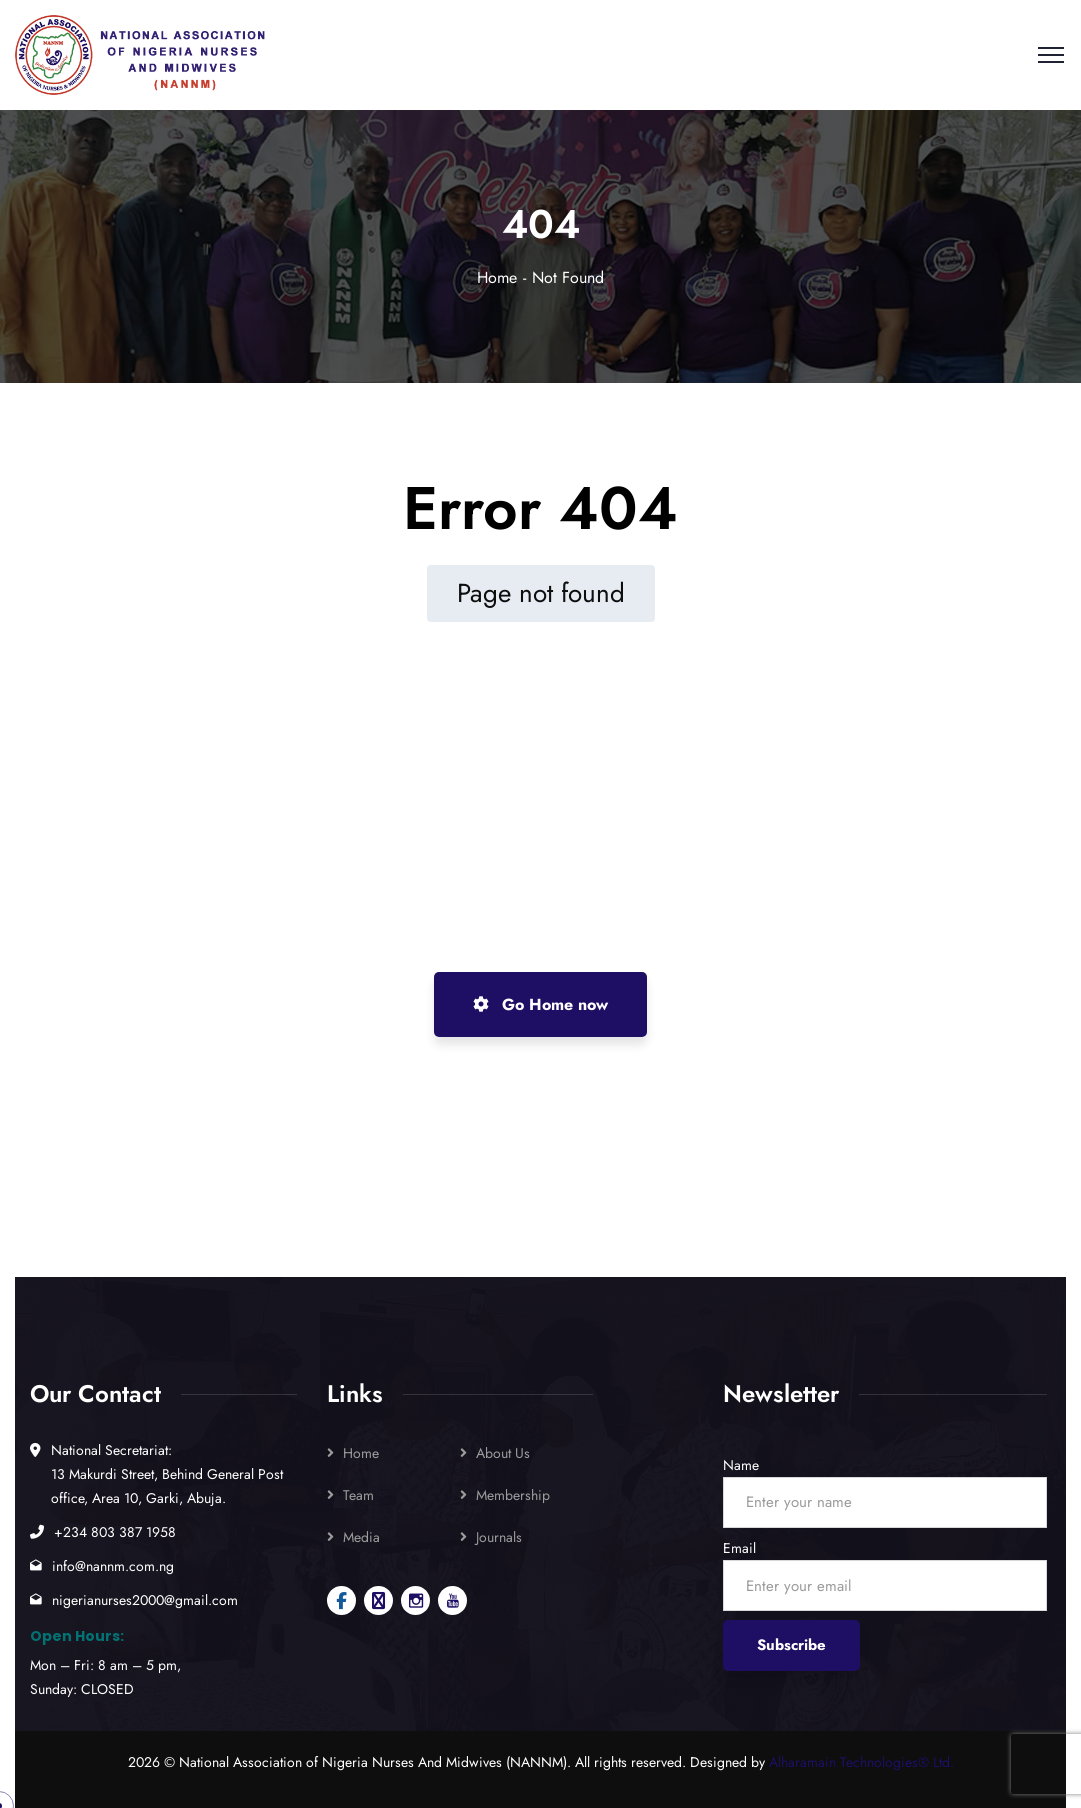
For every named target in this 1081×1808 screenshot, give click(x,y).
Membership (513, 1495)
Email (739, 1548)
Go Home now (540, 1004)
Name (741, 1465)
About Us (503, 1453)
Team (358, 1495)
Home (497, 277)
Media (361, 1537)
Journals (499, 1537)
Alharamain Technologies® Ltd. (861, 1762)
